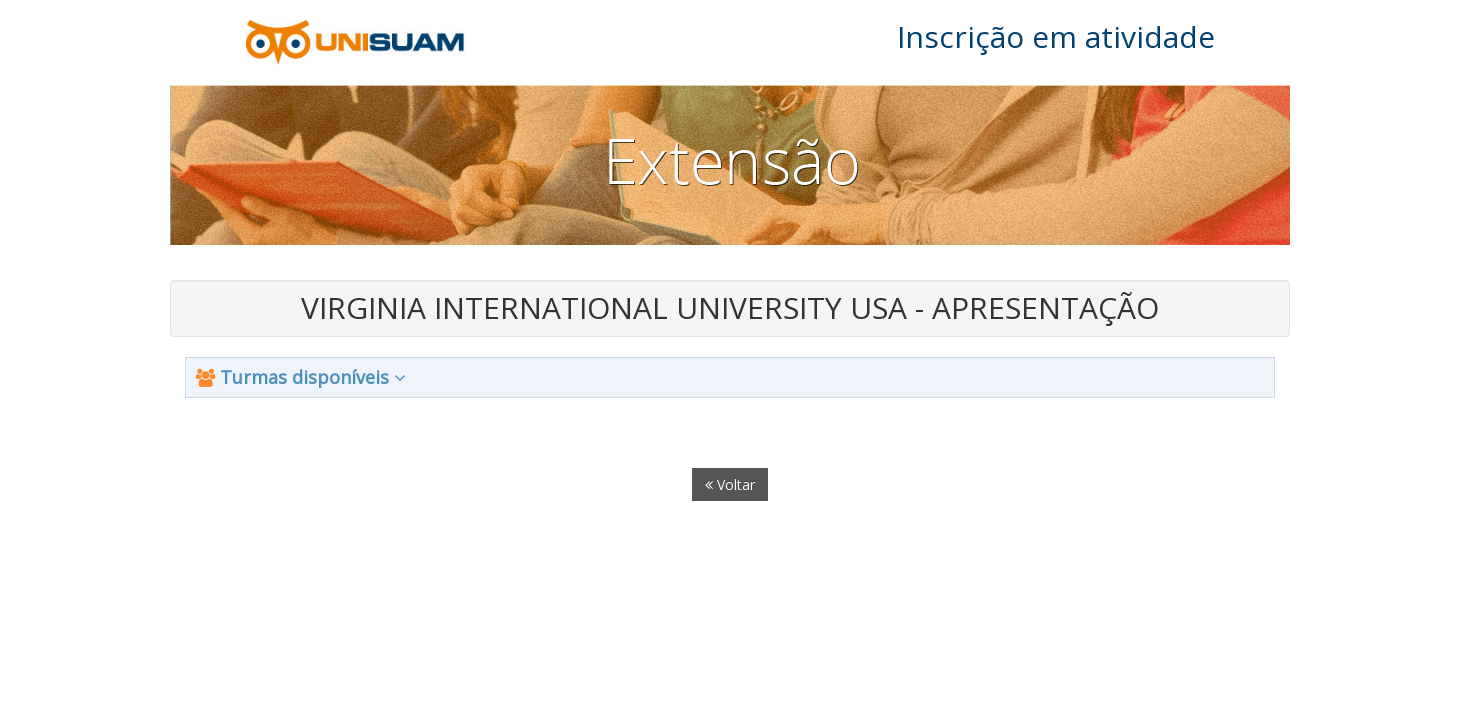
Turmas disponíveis (301, 377)
